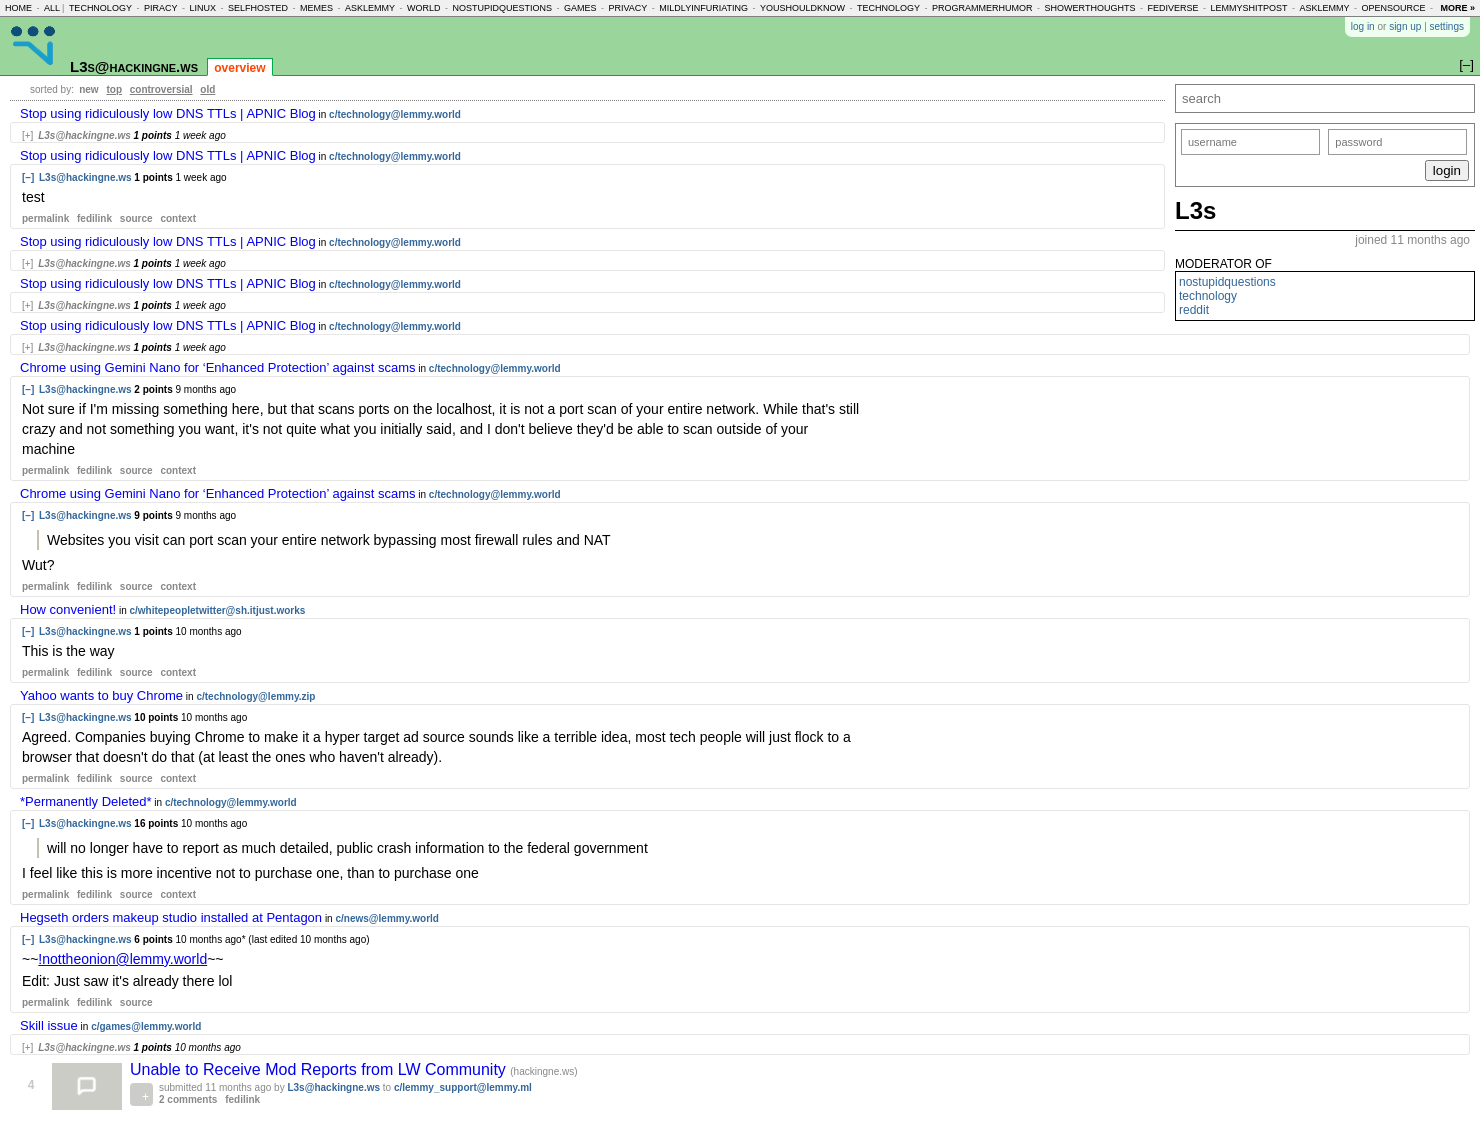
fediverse (1172, 8)
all (52, 8)
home (18, 8)
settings (1447, 26)
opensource (1393, 8)
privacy (628, 8)
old (207, 89)
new (88, 89)
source (136, 218)
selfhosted (258, 8)
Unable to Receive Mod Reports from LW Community (320, 1069)
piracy (161, 8)
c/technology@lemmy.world (395, 114)
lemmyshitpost (1248, 8)
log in (1363, 26)
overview (239, 68)
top (114, 89)
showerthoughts (1090, 8)
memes (316, 8)
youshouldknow (802, 8)
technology (100, 8)
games (580, 8)
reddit (1194, 310)
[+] (27, 135)
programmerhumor (982, 8)
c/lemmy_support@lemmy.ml (463, 1087)
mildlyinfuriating (703, 8)
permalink (45, 218)
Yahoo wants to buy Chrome (101, 695)
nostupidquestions (502, 8)
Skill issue (49, 1025)
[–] (28, 177)
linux (202, 8)
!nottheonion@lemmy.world (122, 959)
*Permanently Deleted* (86, 801)
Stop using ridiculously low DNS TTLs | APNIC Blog (168, 113)
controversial (161, 89)
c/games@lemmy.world (146, 1026)
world (424, 8)
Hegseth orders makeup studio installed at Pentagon (171, 917)
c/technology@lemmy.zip (255, 696)
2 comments (188, 1099)
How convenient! (68, 609)
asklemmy (370, 8)
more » (1457, 8)
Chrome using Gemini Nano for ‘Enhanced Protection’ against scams (218, 367)
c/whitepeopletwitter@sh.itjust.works (217, 610)
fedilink (94, 218)
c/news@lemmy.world (387, 918)
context (178, 218)
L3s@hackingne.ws (134, 66)
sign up (1405, 26)
